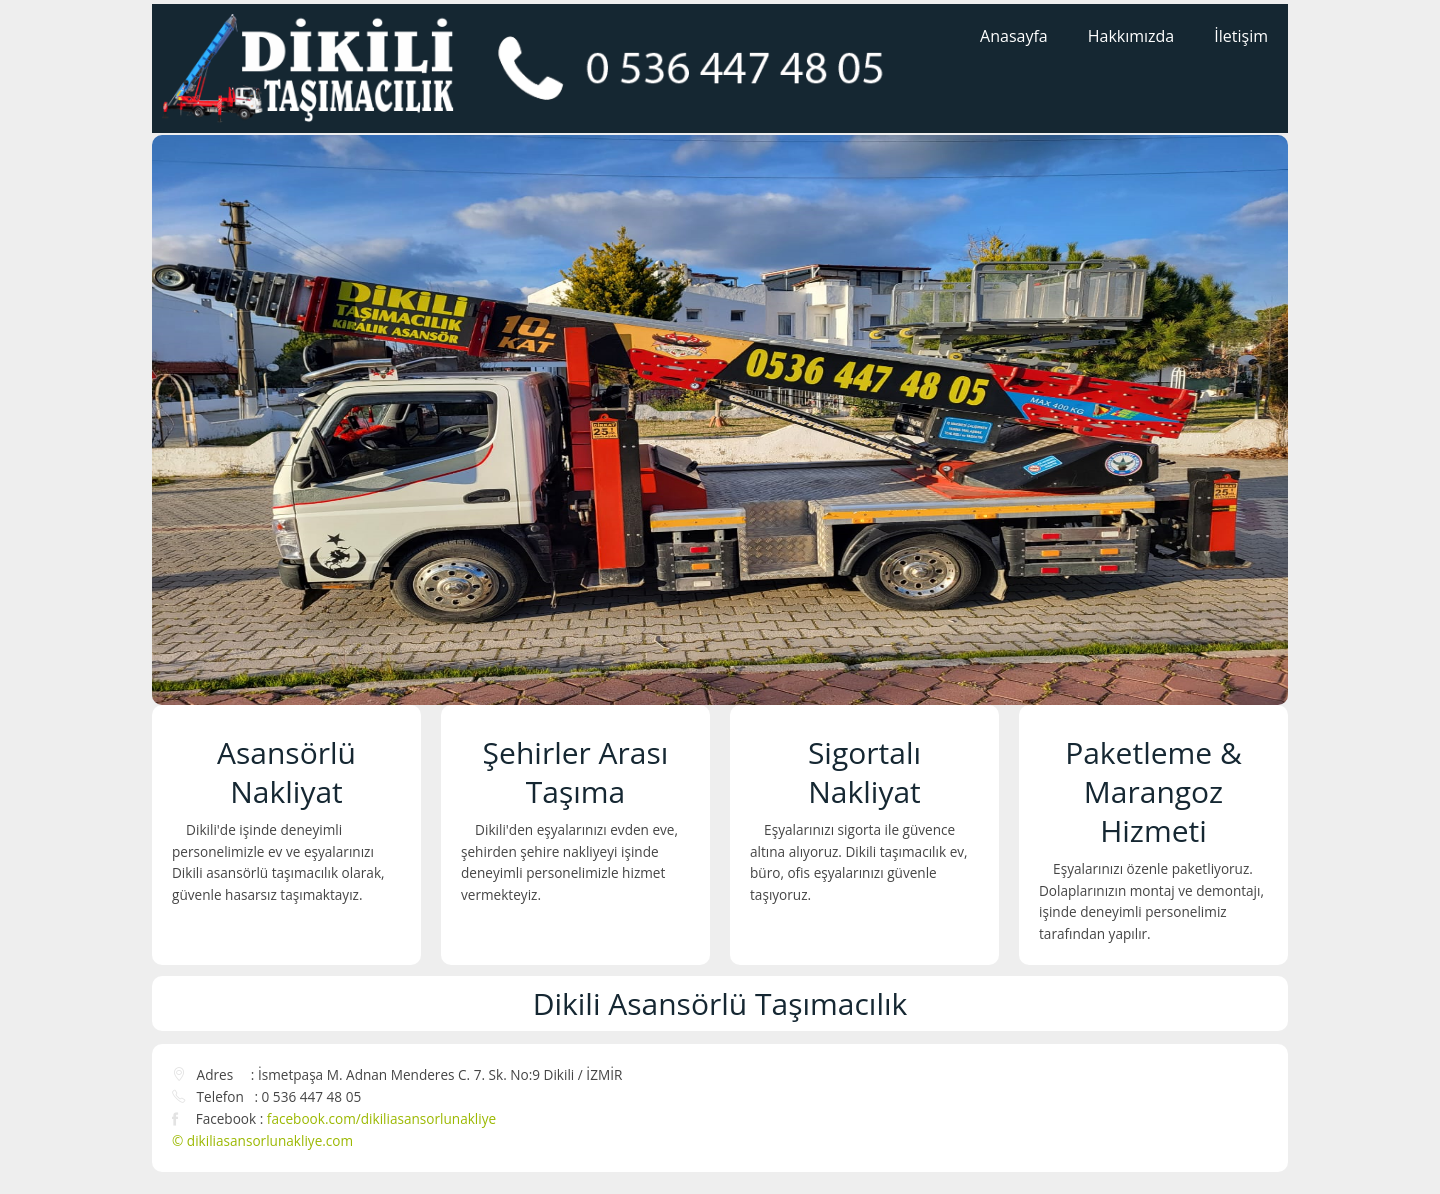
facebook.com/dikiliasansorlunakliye (381, 1118)
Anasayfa (1014, 36)
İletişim (1241, 36)
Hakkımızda (1131, 36)
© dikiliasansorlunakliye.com (262, 1140)
